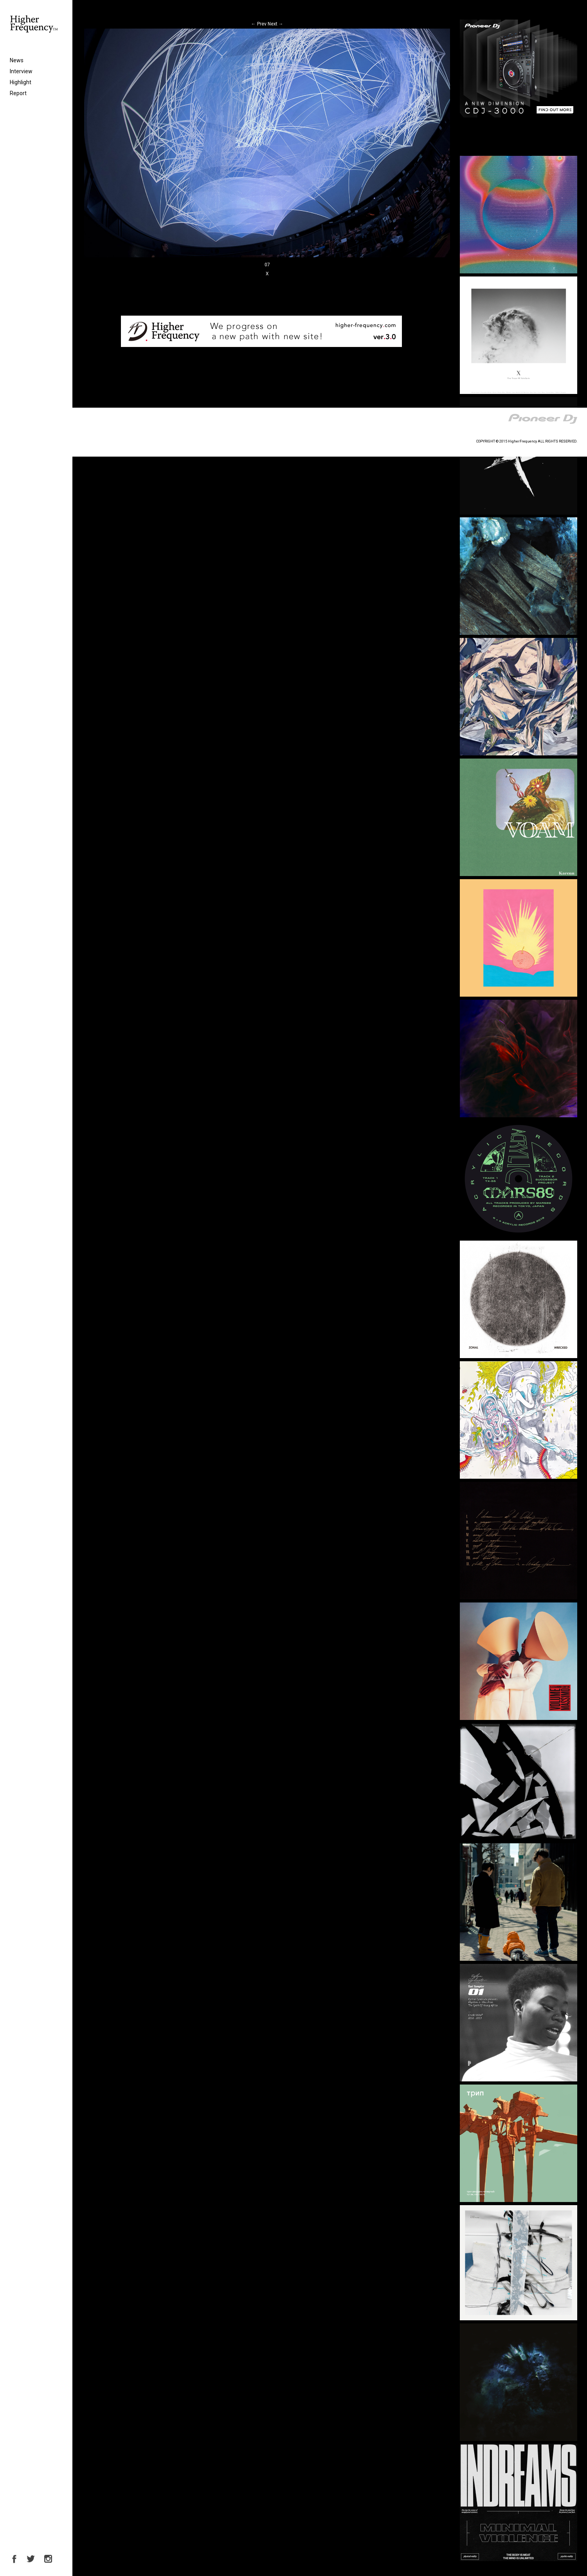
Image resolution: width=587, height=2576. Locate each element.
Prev (258, 24)
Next (275, 24)
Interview (21, 71)
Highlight (20, 82)
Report (18, 93)
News (16, 60)
